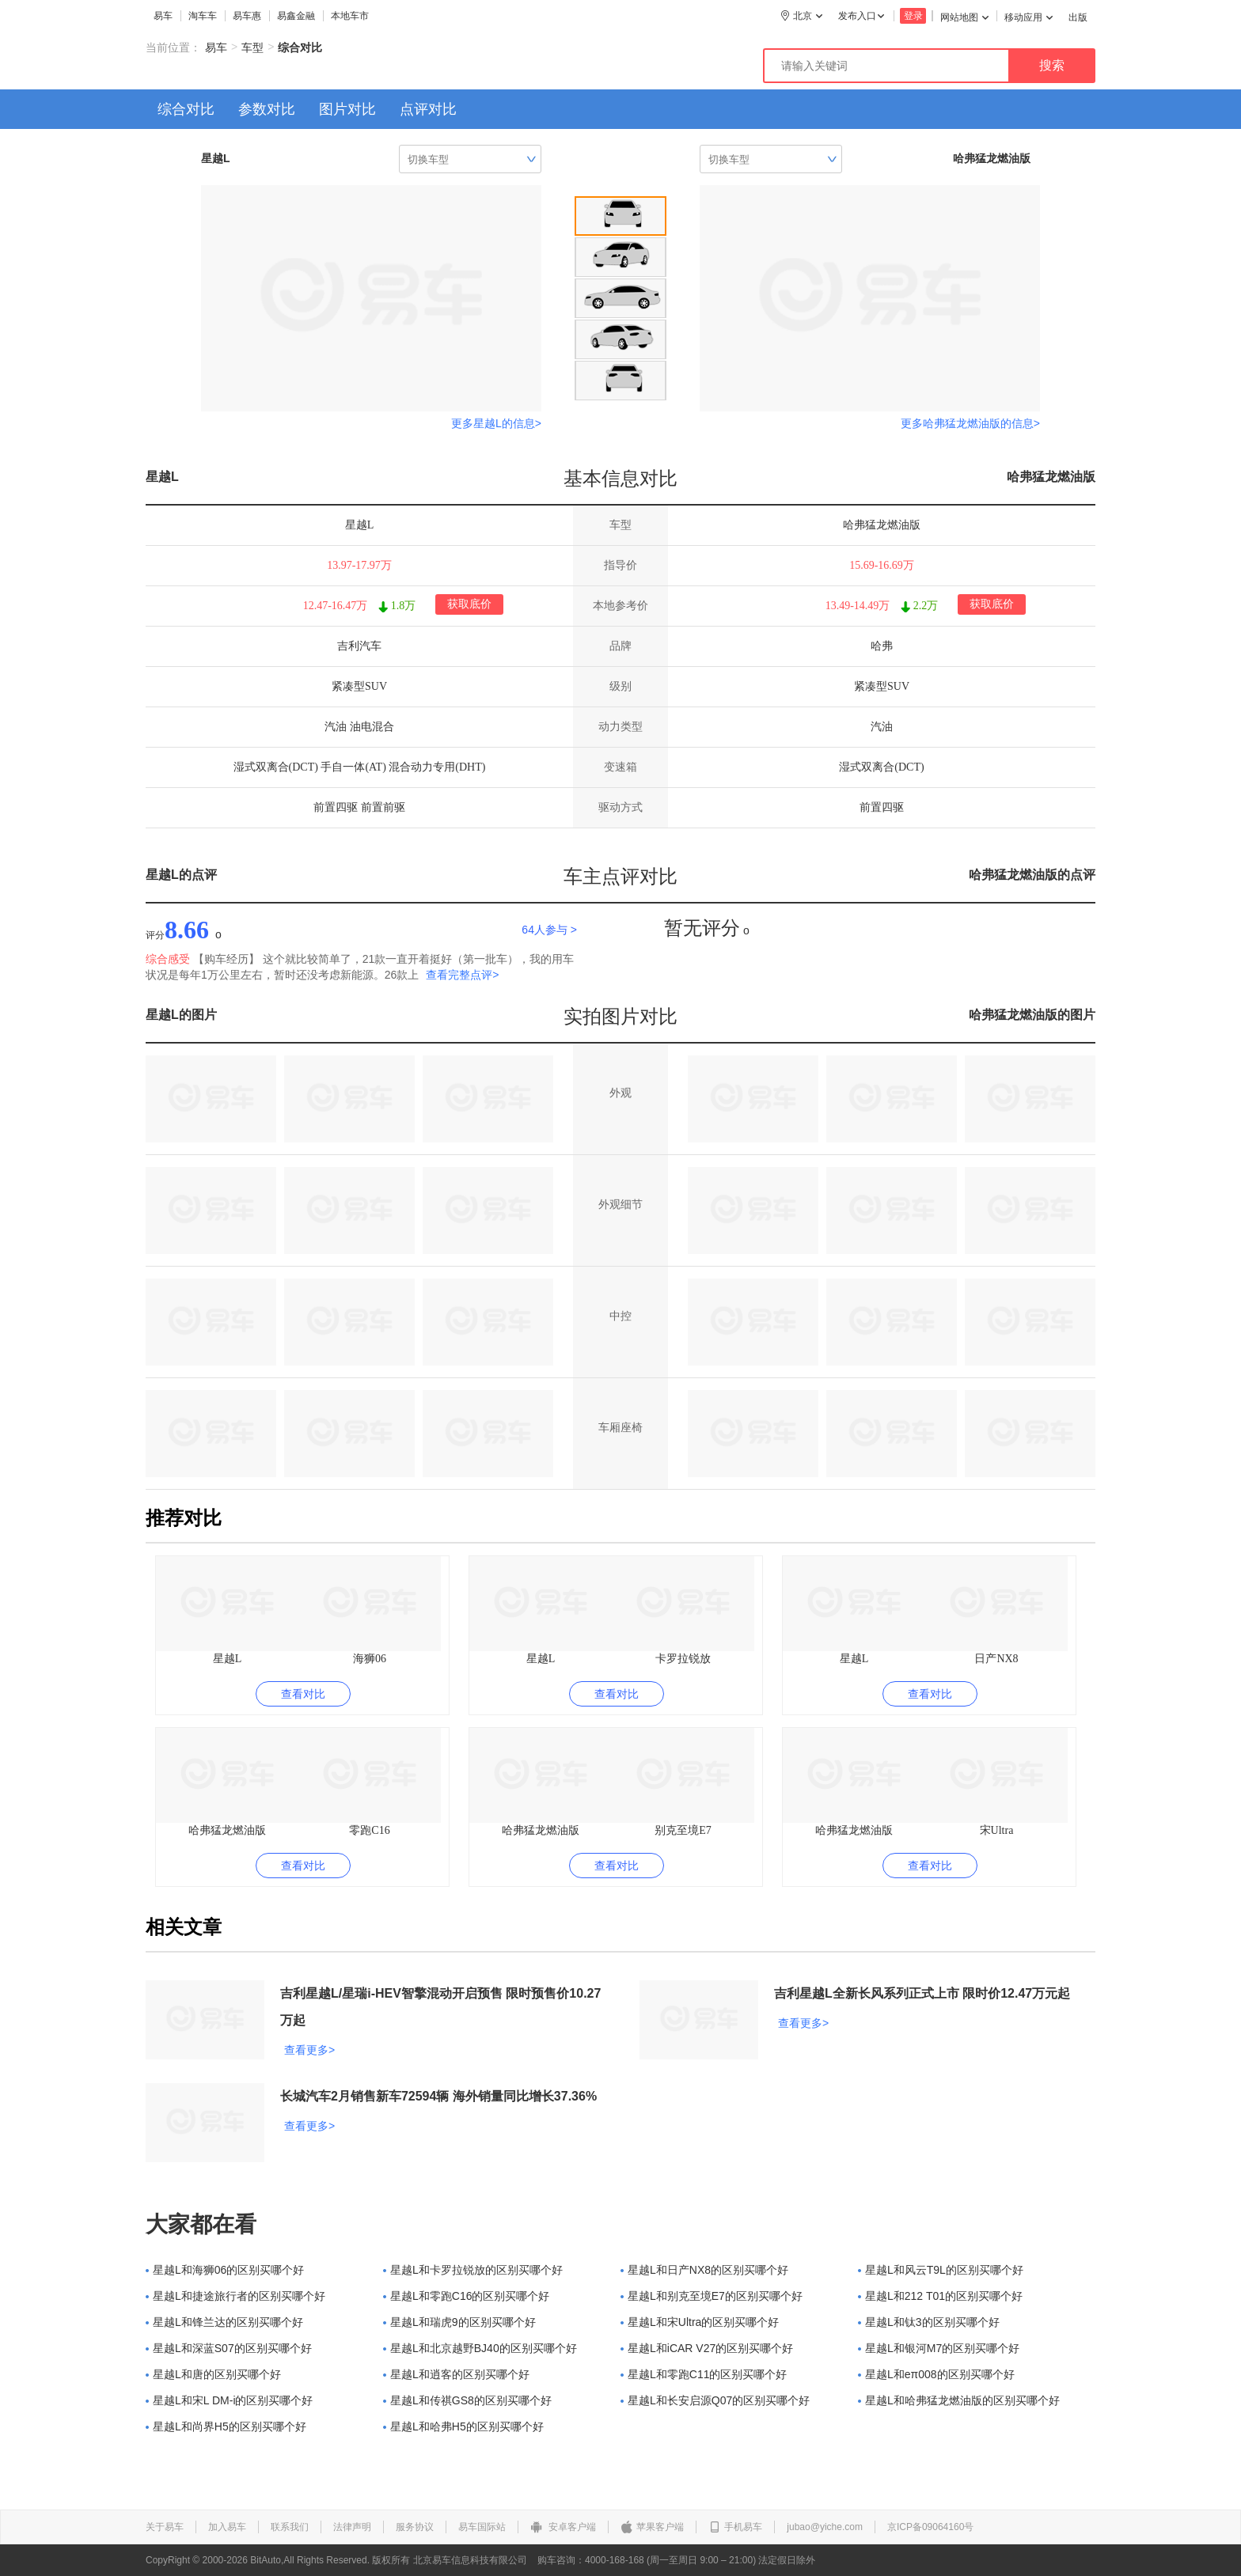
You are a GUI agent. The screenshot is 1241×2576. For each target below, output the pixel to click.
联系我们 (290, 2526)
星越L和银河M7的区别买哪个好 (938, 2348)
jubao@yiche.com (825, 2526)
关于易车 (165, 2526)
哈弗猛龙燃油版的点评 (1032, 874)
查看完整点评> (462, 974)
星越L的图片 (181, 1014)
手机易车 (735, 2527)
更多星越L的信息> (496, 423)
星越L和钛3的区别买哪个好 (929, 2322)
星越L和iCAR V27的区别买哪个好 (706, 2348)
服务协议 (415, 2526)
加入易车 (227, 2526)
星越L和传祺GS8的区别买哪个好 (467, 2400)
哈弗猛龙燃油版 (1051, 476)
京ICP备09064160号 (930, 2526)
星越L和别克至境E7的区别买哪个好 (711, 2296)
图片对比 (347, 109)
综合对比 (185, 109)
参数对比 (266, 109)
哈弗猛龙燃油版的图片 (1032, 1014)
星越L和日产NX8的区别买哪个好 (704, 2269)
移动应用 (1028, 17)
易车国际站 (482, 2526)
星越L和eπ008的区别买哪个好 (936, 2374)
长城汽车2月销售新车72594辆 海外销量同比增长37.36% (438, 2096)
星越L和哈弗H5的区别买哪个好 (463, 2426)
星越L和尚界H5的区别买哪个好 (226, 2426)
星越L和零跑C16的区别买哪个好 (466, 2296)
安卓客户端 (563, 2527)
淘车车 (202, 15)
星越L (162, 476)
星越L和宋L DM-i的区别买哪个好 (229, 2400)
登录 (913, 15)
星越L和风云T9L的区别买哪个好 (940, 2269)
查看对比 (303, 1694)
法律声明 (352, 2526)
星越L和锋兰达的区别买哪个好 (224, 2322)
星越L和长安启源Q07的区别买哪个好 (715, 2400)
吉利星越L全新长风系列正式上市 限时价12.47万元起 (922, 1993)
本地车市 (350, 15)
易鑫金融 (296, 15)
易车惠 (247, 15)
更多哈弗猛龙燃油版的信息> (970, 423)
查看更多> (309, 2050)
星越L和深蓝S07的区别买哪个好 (229, 2348)
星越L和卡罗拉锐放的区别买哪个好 (473, 2269)
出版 (1077, 17)
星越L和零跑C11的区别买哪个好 (703, 2374)
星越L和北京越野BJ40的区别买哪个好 (480, 2348)
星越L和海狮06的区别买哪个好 (225, 2269)
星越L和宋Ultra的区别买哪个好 (699, 2322)
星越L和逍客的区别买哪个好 (456, 2374)
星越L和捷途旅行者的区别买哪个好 (235, 2296)
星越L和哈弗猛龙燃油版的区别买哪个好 (959, 2400)
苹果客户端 (652, 2527)
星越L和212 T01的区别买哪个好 (940, 2296)
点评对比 (428, 109)
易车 (163, 15)
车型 (252, 47)
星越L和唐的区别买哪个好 (213, 2374)
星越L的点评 (181, 874)
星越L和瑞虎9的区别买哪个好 (459, 2322)
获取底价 (469, 604)
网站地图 (964, 17)
